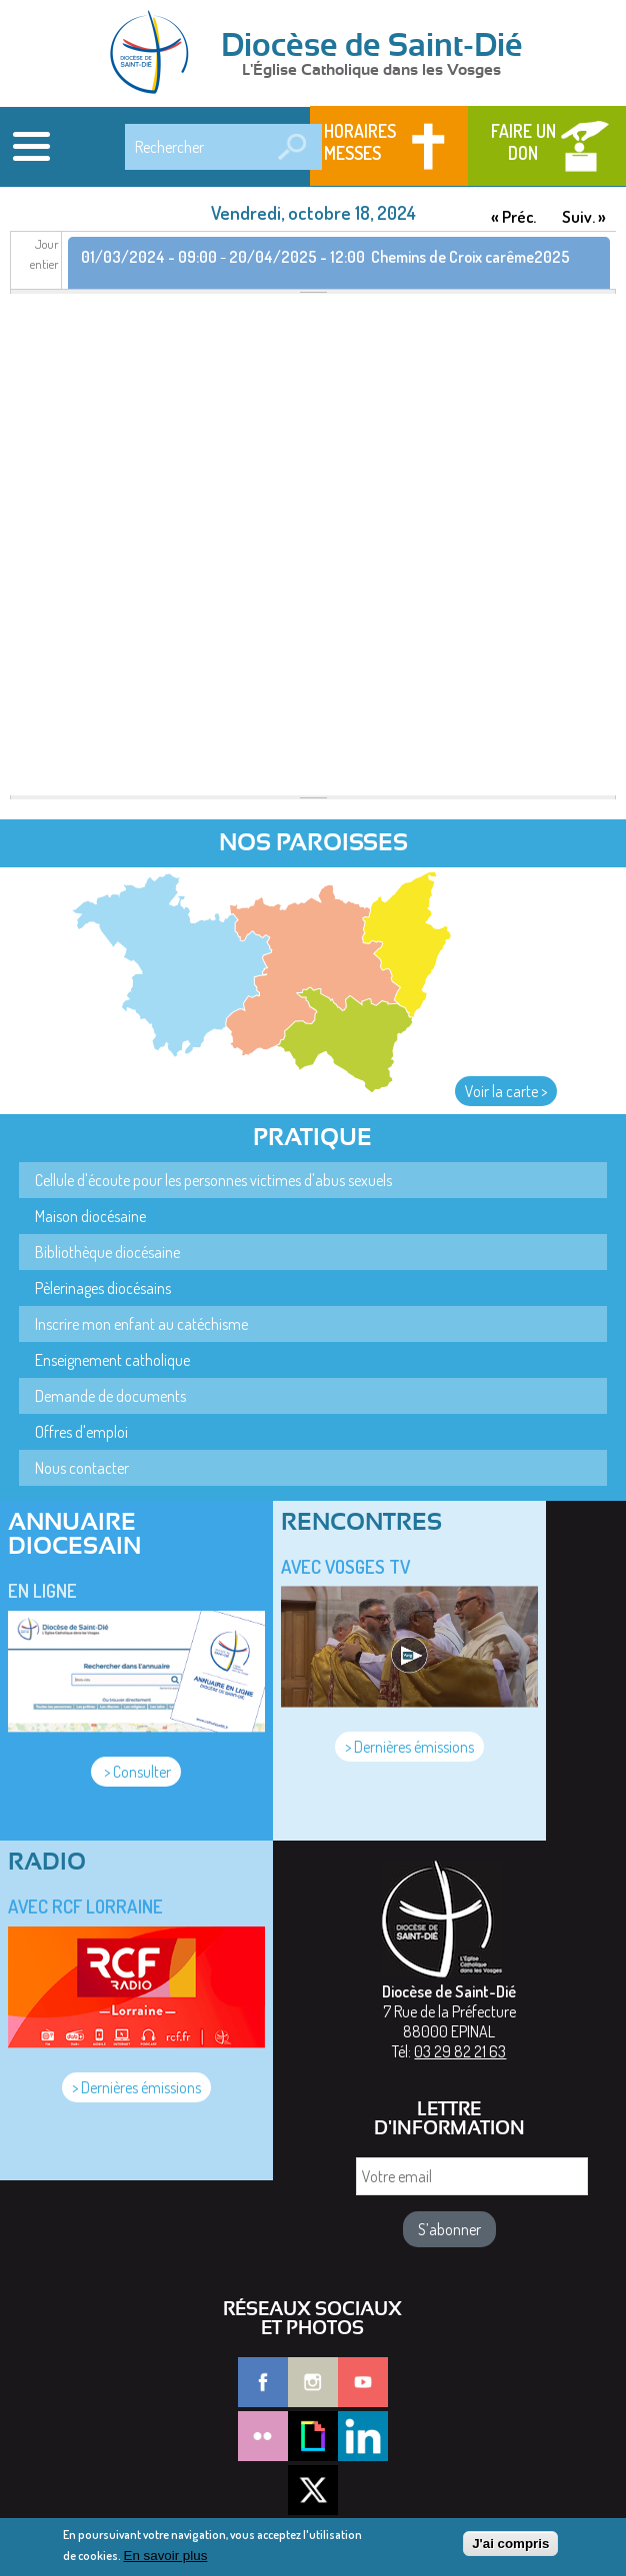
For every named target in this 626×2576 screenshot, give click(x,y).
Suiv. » (584, 216)
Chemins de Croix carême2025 (470, 257)
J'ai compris (510, 2548)
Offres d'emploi (81, 1432)
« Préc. (513, 216)
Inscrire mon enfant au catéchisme (141, 1324)
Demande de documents (110, 1396)
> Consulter (136, 1772)
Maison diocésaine (90, 1216)
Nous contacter (82, 1468)
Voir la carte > (506, 1091)
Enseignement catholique (112, 1360)
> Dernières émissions (409, 1747)
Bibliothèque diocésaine (107, 1252)
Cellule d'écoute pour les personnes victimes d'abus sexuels (213, 1180)
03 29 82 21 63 (460, 2051)
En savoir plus (166, 2560)
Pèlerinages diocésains (103, 1288)
